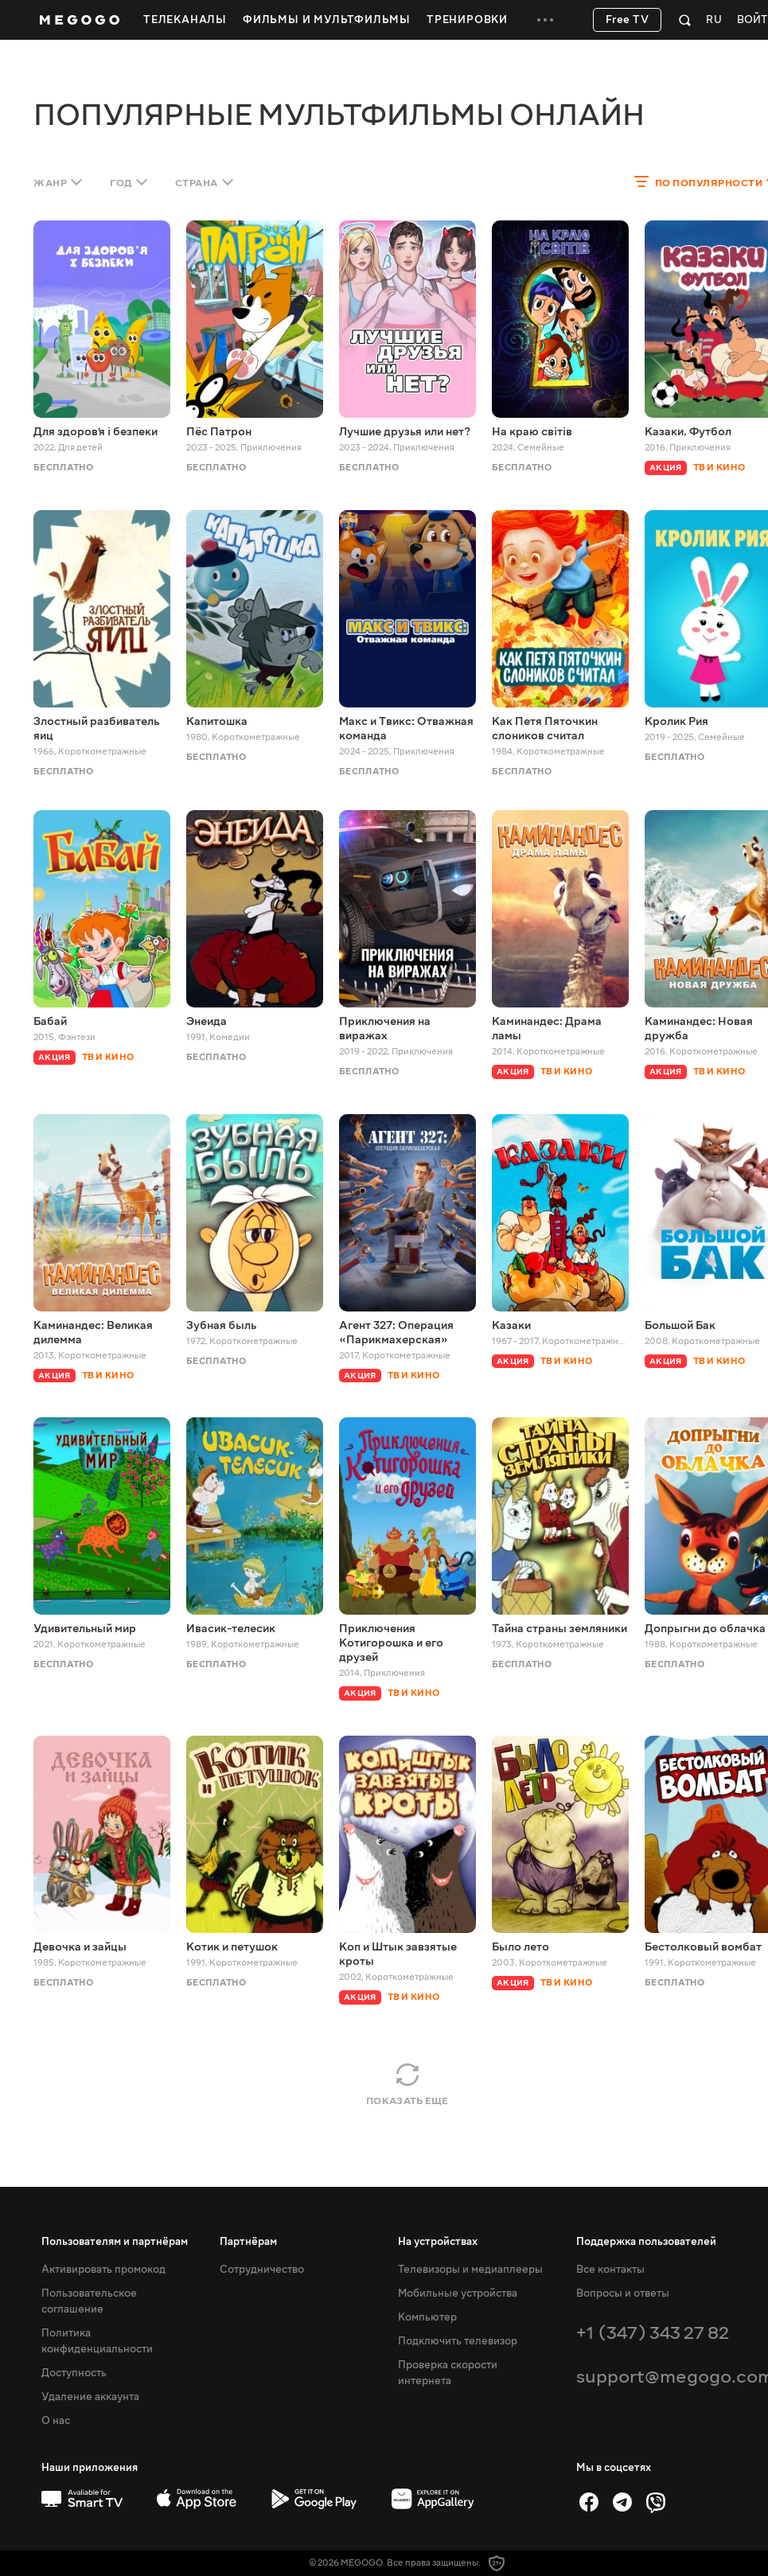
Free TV (627, 20)
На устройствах (438, 2242)
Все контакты (610, 2269)
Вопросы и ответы (622, 2293)
